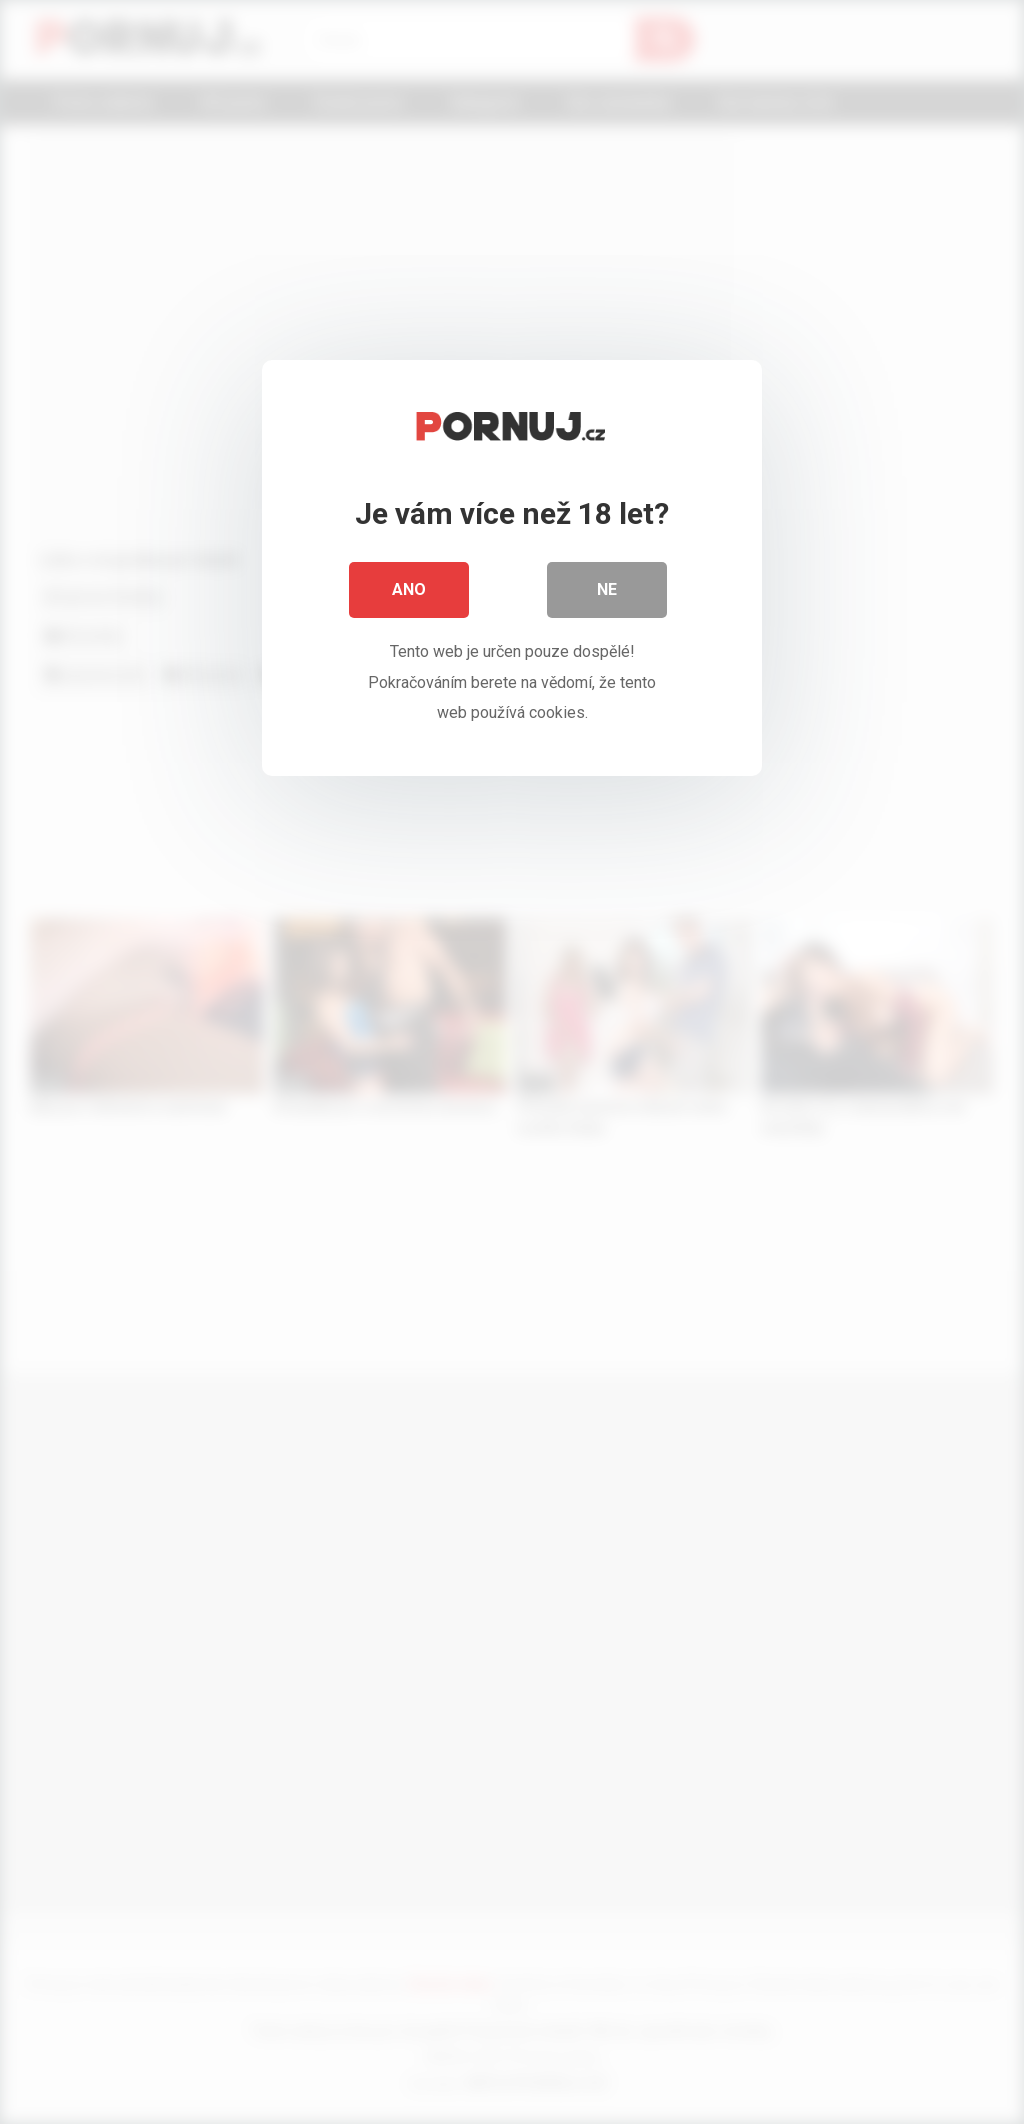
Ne (607, 589)
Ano (409, 589)
